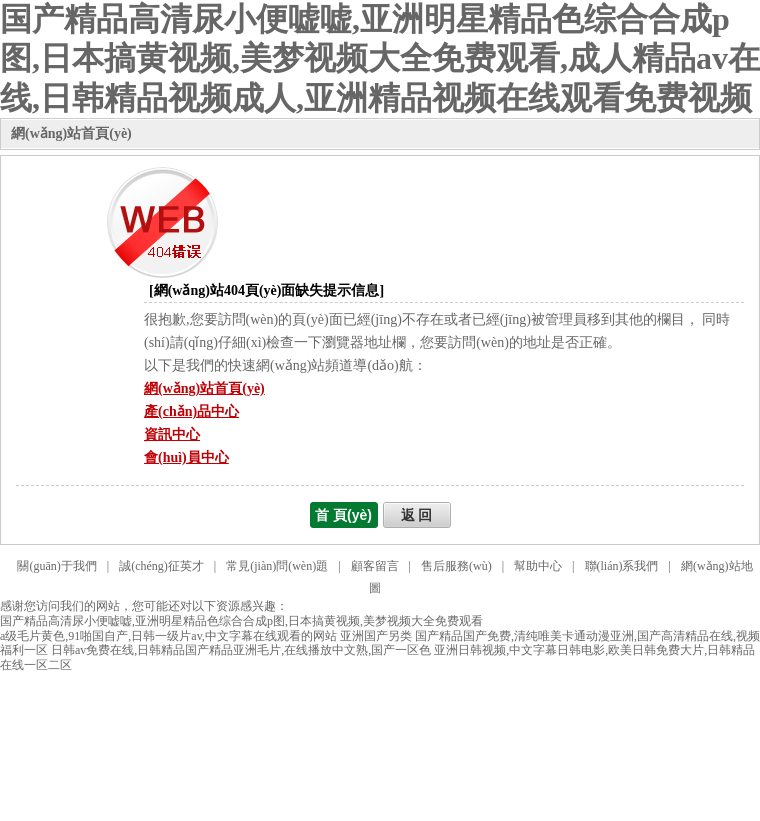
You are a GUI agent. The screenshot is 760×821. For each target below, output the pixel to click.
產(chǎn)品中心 (191, 411)
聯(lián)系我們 (622, 566)
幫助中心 (538, 566)
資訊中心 (172, 434)
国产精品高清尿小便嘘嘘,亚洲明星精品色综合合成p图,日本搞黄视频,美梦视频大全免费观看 (241, 621)
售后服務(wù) (456, 566)
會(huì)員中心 (186, 457)
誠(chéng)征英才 (161, 566)
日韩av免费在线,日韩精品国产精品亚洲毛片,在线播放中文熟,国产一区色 (241, 650)
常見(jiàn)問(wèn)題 (277, 566)
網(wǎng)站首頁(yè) (71, 133)
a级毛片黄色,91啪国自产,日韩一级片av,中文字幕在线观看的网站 (168, 636)
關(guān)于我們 (56, 566)
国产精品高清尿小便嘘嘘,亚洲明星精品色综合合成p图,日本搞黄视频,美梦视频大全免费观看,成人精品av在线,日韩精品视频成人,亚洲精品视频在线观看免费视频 (380, 58)
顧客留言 (375, 566)
